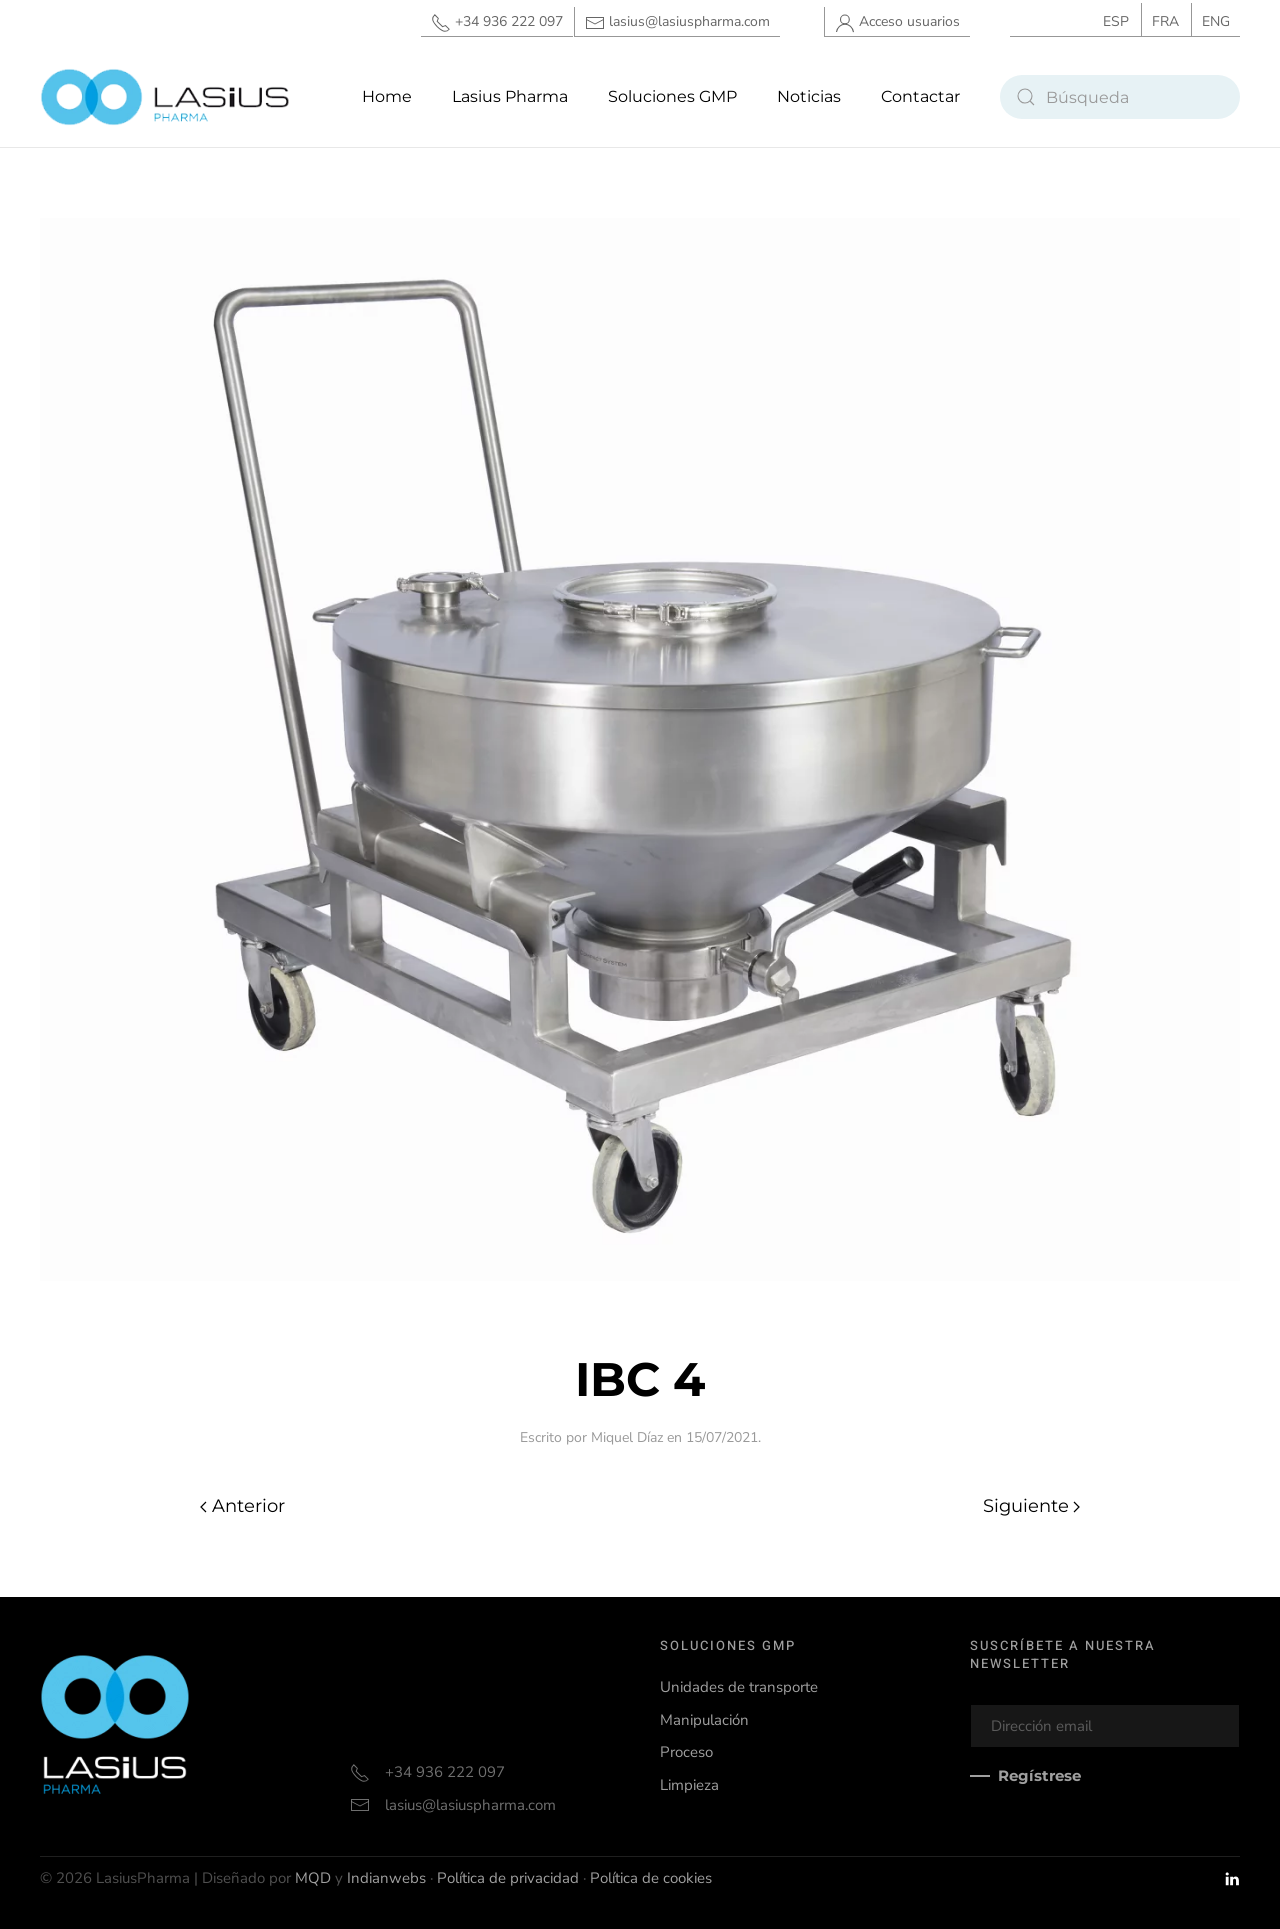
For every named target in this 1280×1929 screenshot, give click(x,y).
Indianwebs (386, 1878)
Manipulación (704, 1719)
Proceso (686, 1752)
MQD (313, 1878)
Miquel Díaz (627, 1437)
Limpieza (689, 1784)
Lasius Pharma (510, 96)
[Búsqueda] (1120, 97)
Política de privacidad (508, 1878)
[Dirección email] (1105, 1726)
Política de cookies (651, 1878)
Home (387, 96)
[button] (672, 97)
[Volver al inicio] (165, 97)
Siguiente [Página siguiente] (1032, 1506)
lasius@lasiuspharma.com (677, 22)
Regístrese (1039, 1775)
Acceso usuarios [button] (897, 22)
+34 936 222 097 (497, 22)
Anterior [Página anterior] (242, 1506)
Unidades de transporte (739, 1687)
